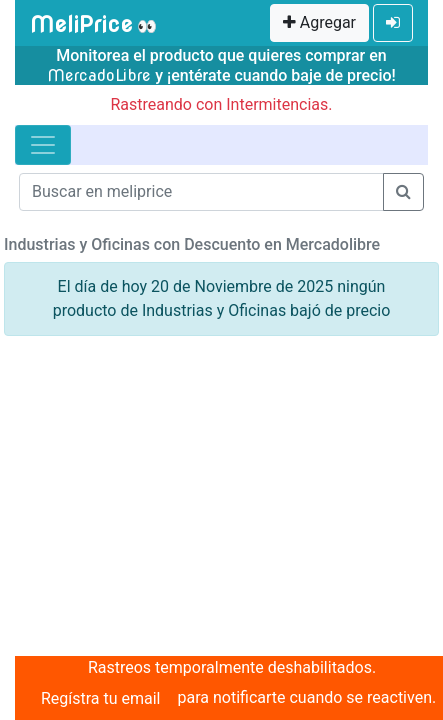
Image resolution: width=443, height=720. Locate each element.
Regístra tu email (101, 698)
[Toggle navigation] (43, 145)
